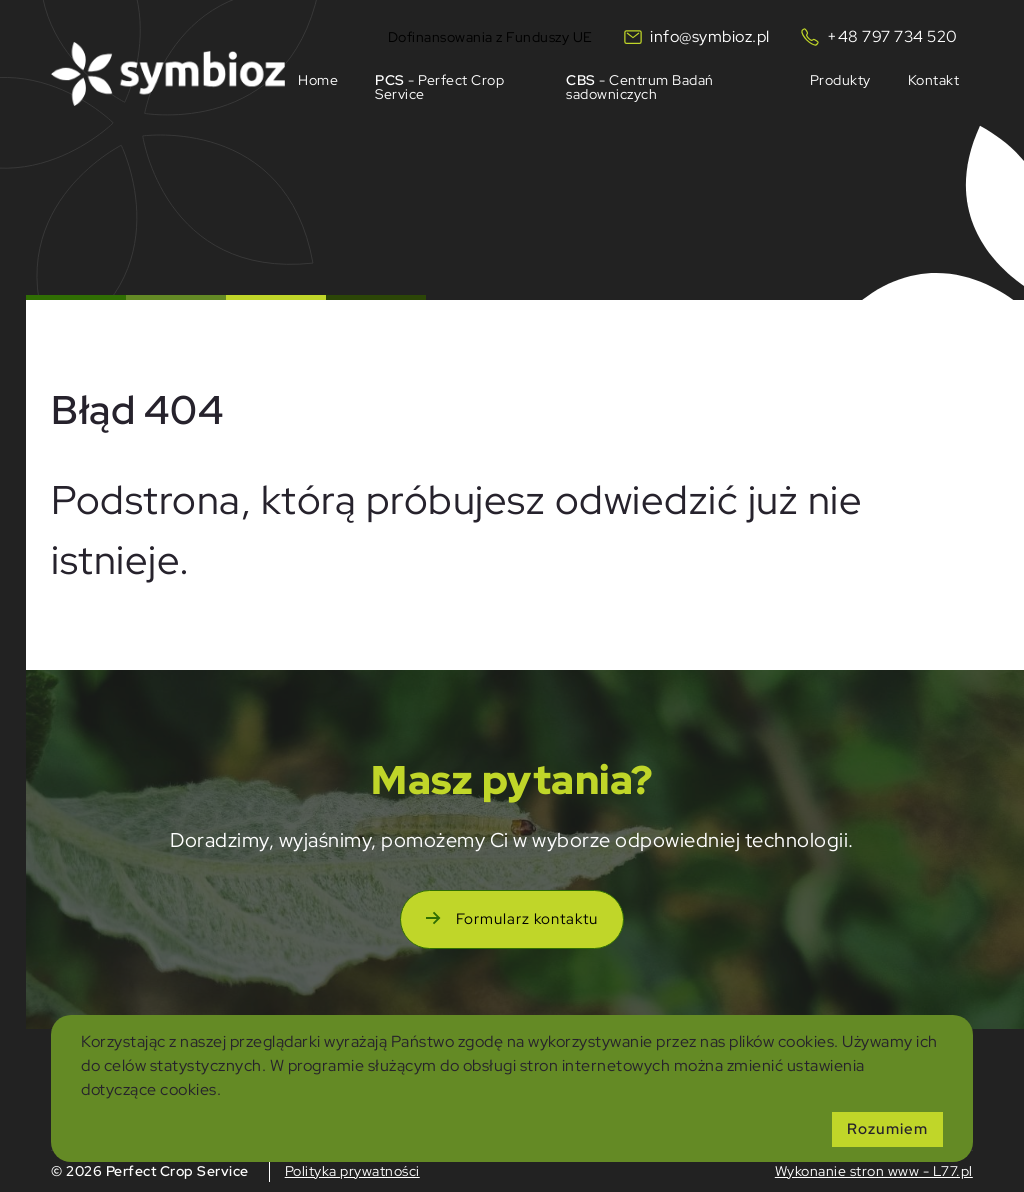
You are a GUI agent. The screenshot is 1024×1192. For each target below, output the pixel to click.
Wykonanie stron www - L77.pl (874, 1171)
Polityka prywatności (352, 1171)
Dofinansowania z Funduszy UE (490, 35)
